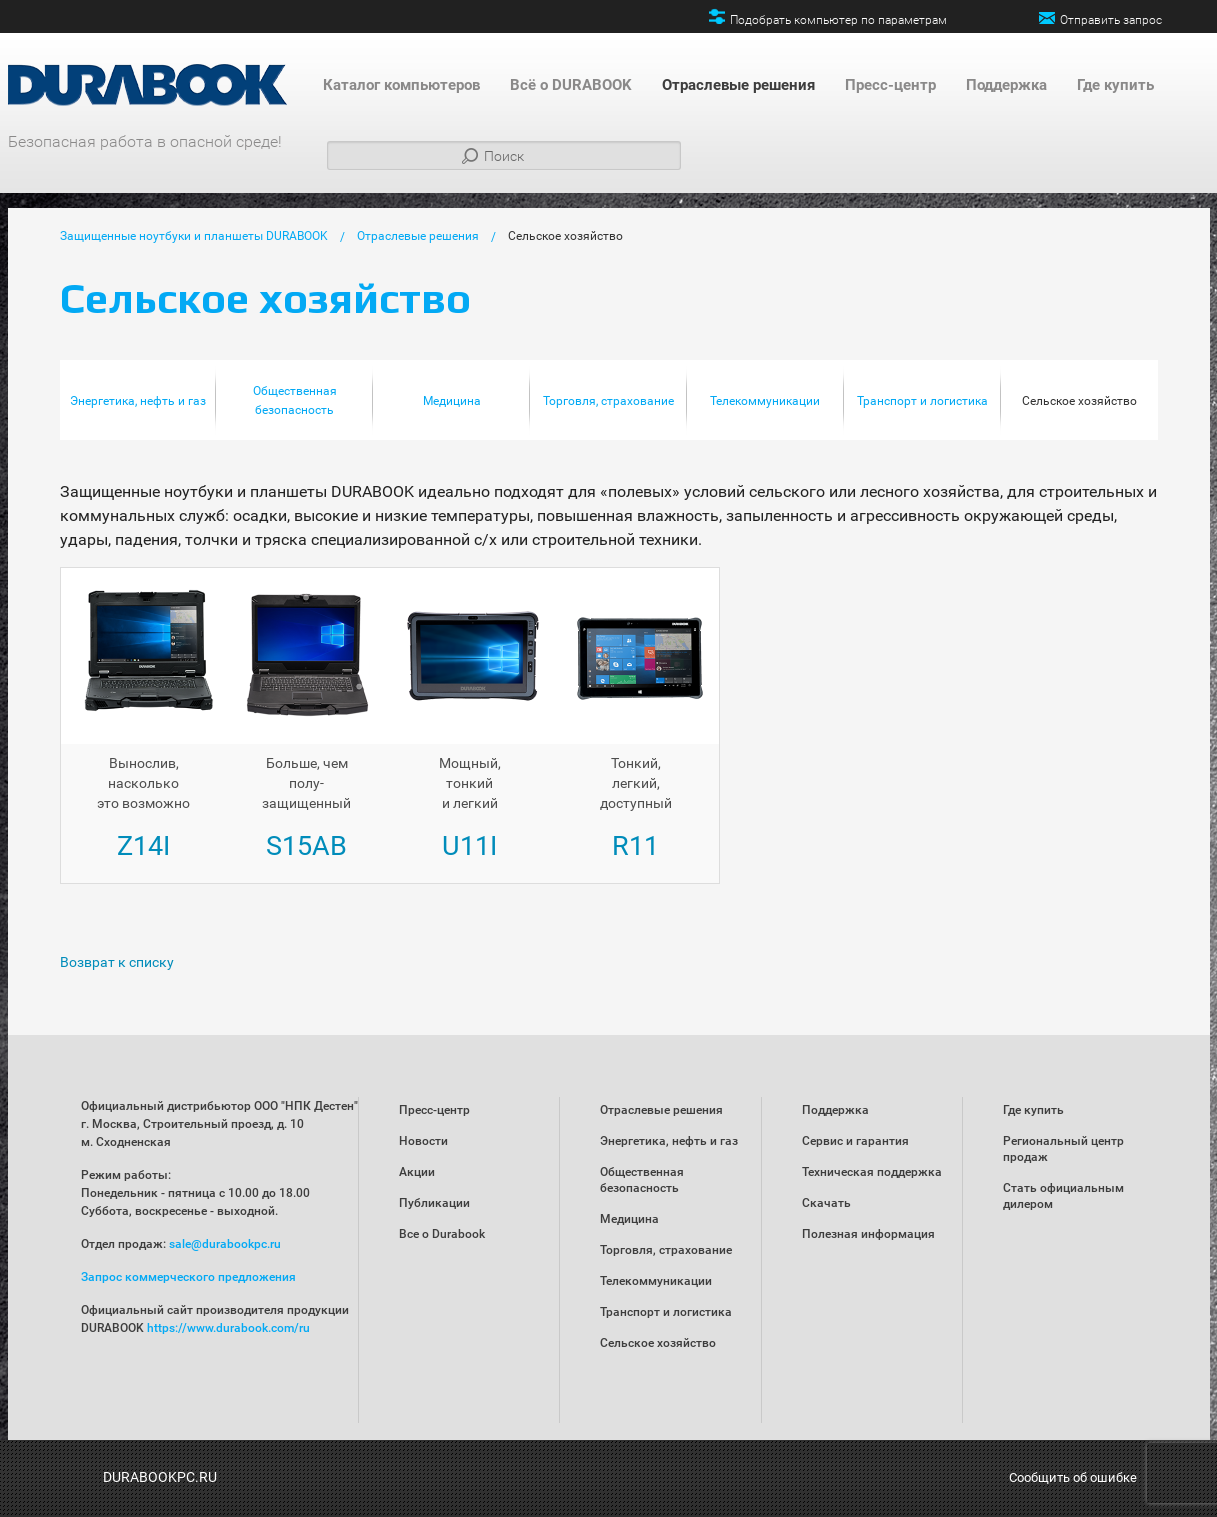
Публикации (434, 1203)
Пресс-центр (890, 85)
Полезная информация (868, 1234)
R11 (635, 846)
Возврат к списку (117, 962)
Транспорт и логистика (922, 401)
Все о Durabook (442, 1234)
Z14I (143, 846)
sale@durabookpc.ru (225, 1244)
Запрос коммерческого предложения (188, 1277)
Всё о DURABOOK (571, 85)
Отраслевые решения (738, 85)
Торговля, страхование (608, 401)
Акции (417, 1172)
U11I (469, 846)
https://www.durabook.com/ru (228, 1328)
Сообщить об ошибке (1073, 1477)
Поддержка (1006, 85)
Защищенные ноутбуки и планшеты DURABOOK (194, 236)
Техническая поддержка (872, 1172)
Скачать (826, 1203)
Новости (423, 1141)
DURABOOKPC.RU (160, 1477)
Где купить (1115, 85)
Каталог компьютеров (401, 85)
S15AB (306, 846)
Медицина (452, 401)
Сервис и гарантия (855, 1141)
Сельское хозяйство (565, 236)
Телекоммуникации (765, 401)
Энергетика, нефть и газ (138, 401)
